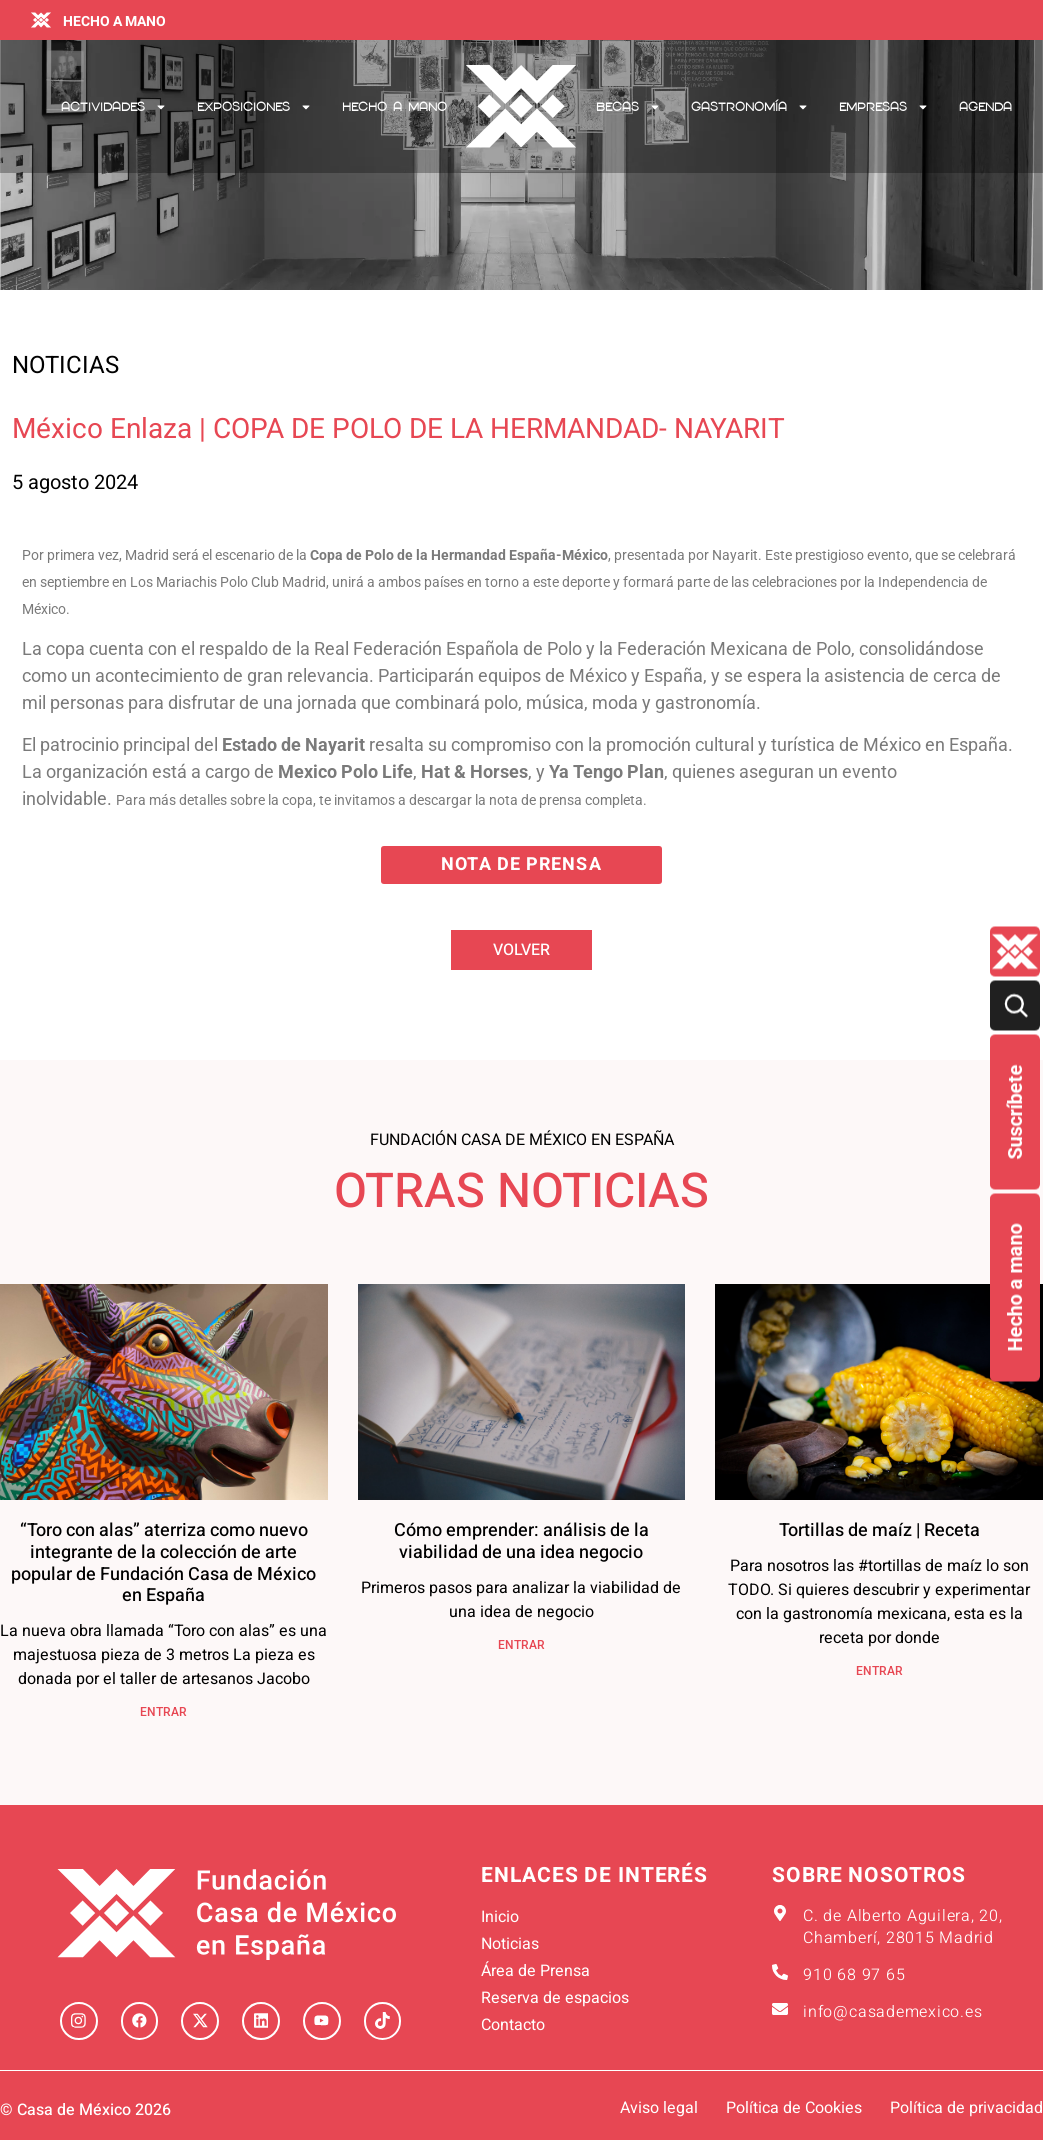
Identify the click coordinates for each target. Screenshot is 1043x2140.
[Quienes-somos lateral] (1015, 952)
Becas (628, 107)
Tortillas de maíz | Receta (879, 1530)
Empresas (884, 107)
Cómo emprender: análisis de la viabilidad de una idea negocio (521, 1541)
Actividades (114, 107)
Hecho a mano (1015, 1288)
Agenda (985, 107)
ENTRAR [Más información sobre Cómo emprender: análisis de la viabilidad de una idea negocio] (521, 1645)
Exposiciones (254, 107)
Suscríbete (1015, 1112)
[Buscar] (1015, 1006)
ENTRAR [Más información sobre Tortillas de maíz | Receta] (879, 1671)
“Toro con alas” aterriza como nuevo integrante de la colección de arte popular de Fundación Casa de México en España (163, 1563)
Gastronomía (750, 107)
